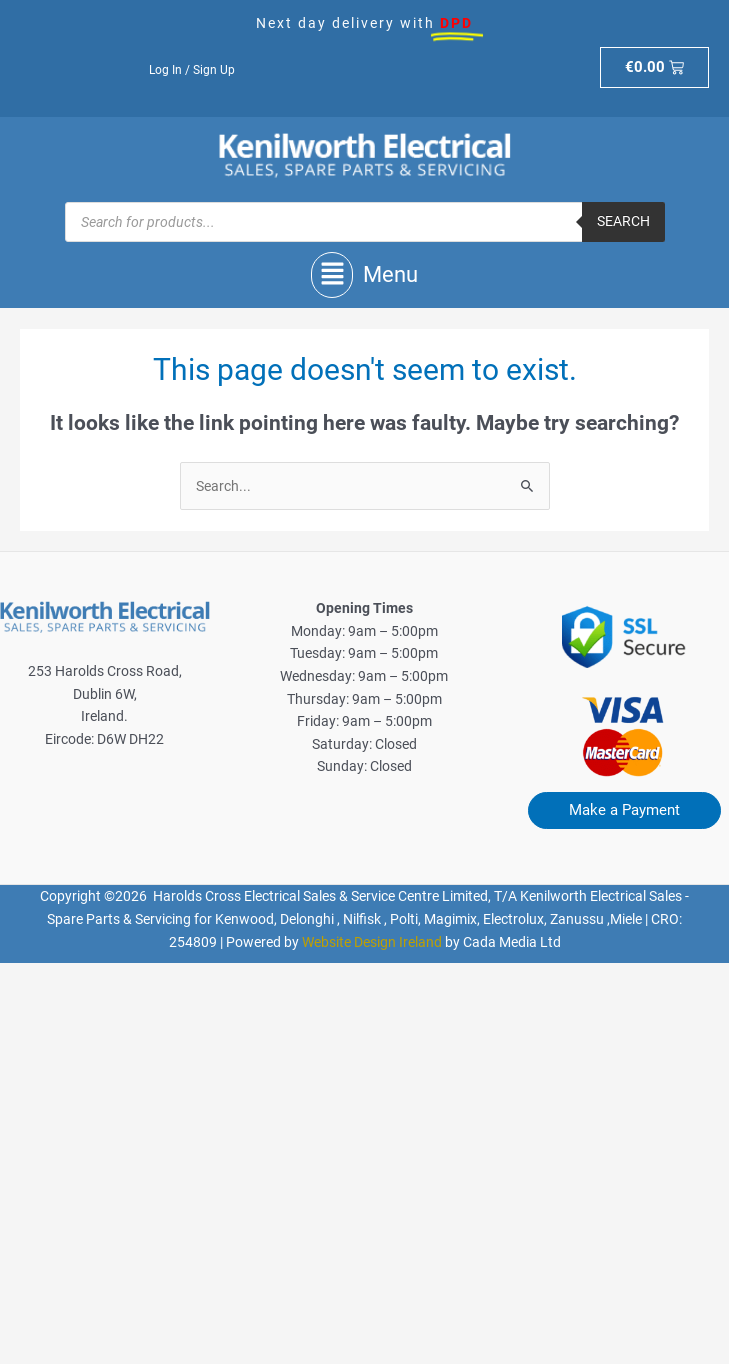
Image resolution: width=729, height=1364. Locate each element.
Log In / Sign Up (192, 70)
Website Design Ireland (372, 942)
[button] (364, 275)
